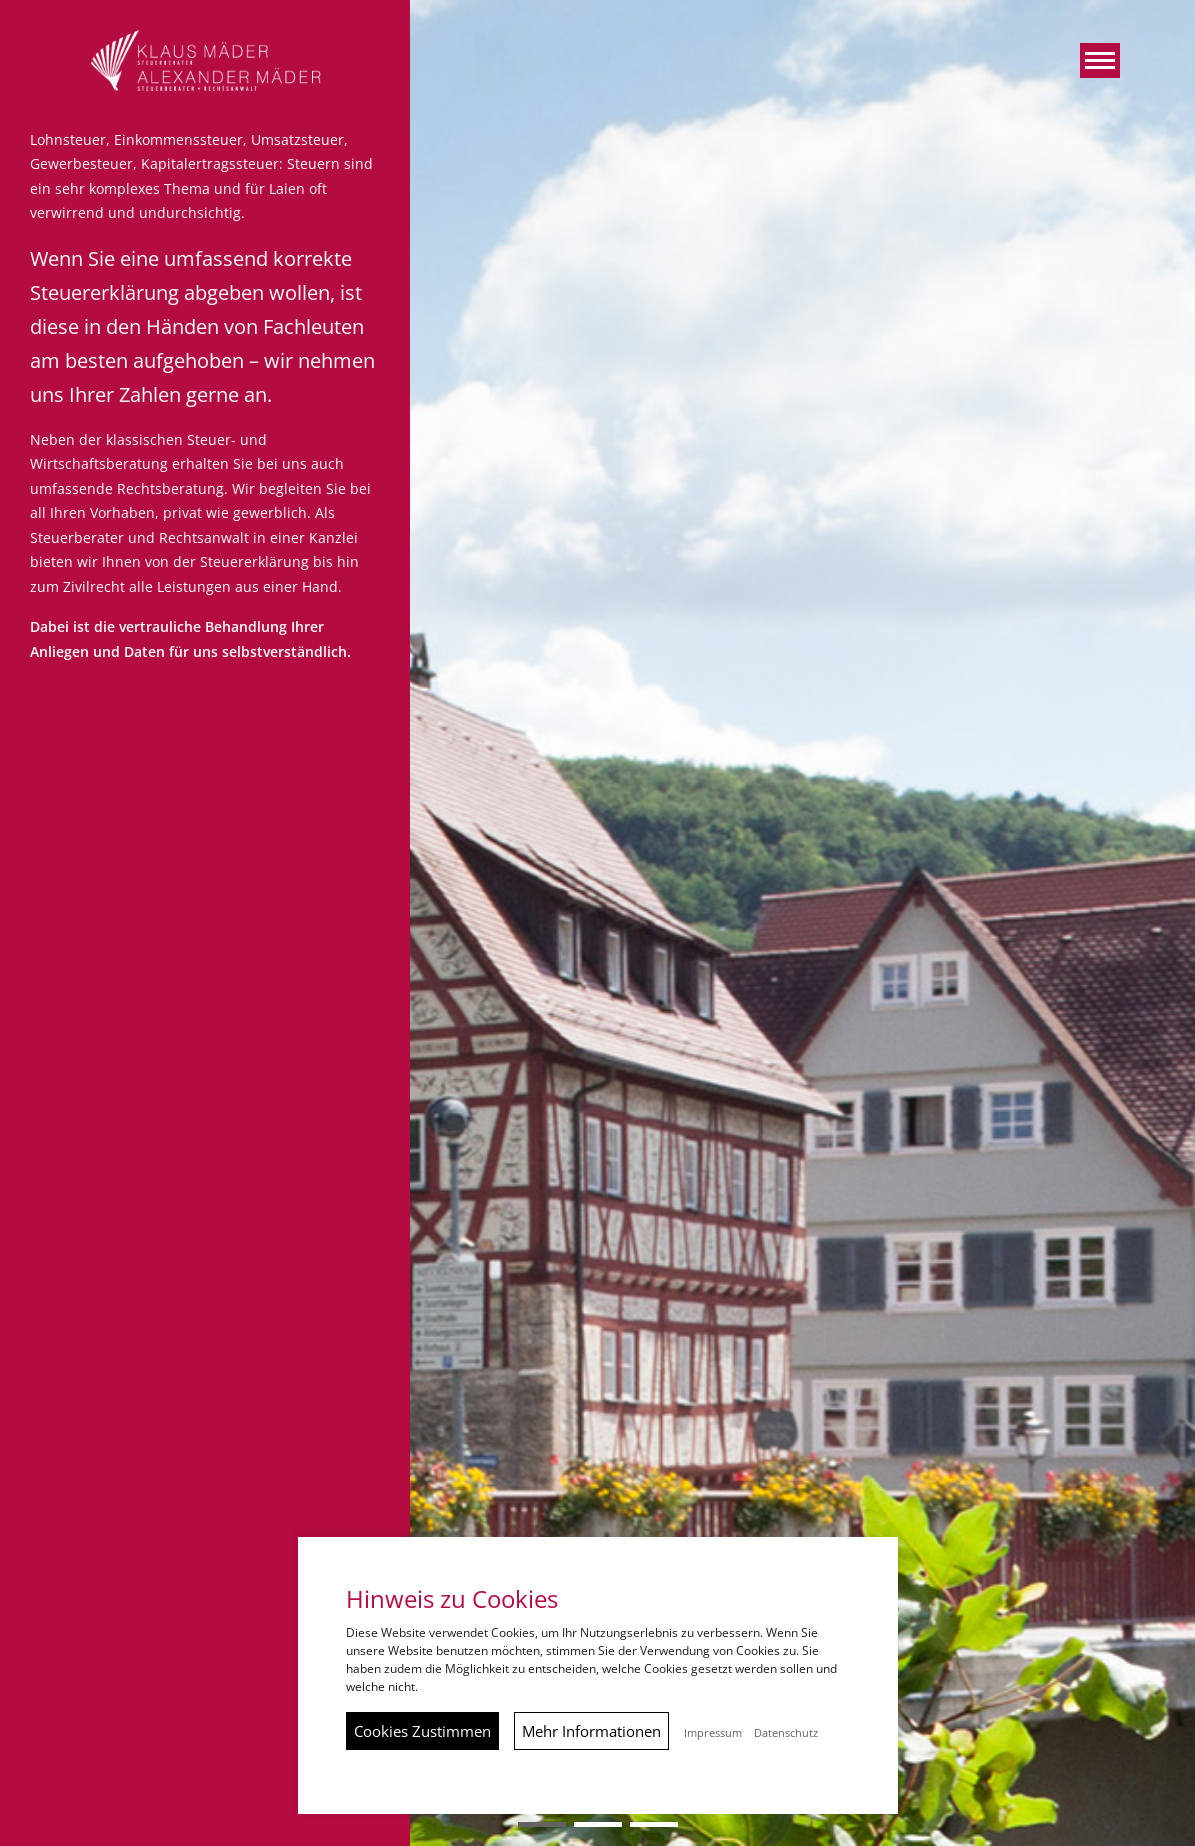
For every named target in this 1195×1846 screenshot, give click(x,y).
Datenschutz (786, 1733)
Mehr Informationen (591, 1731)
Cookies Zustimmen (422, 1731)
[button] (1100, 60)
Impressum (713, 1733)
